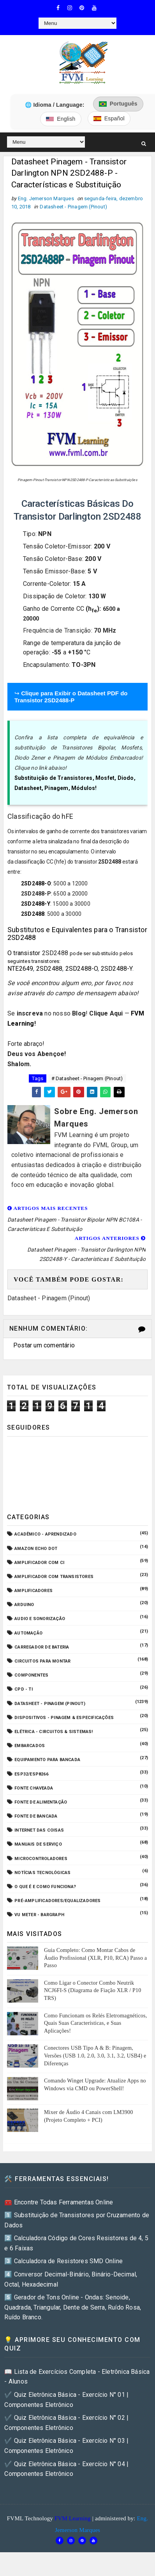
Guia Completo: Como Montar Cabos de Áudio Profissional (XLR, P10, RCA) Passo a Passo (95, 1959)
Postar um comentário (44, 1347)
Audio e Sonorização (39, 1620)
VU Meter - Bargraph (39, 1916)
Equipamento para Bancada (47, 1761)
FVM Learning (73, 2520)
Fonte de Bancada (35, 1818)
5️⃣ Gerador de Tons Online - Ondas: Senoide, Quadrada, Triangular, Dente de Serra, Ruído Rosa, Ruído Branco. (72, 2309)
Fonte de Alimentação (40, 1804)
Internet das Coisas (39, 1832)
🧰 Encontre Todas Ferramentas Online (58, 2203)
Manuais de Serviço (38, 1846)
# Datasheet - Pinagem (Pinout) (87, 1080)
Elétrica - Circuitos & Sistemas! (53, 1733)
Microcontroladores (40, 1860)
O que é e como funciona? (45, 1888)
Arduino (24, 1606)
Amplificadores (33, 1592)
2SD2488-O (36, 885)
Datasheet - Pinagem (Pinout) (73, 209)
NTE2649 (20, 970)
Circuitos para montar (42, 1663)
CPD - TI (23, 1691)
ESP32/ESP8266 (31, 1775)
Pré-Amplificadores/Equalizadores (57, 1902)
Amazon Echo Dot (35, 1550)
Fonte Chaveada (33, 1789)
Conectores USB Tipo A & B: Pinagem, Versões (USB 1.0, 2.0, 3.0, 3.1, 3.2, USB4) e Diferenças (95, 2057)
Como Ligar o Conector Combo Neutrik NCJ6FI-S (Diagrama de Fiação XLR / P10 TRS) (92, 1992)
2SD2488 (32, 916)
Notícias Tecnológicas (42, 1874)
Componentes (31, 1677)
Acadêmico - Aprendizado (45, 1536)
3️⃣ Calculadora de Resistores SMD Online (63, 2263)
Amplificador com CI (39, 1564)
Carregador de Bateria (41, 1649)
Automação (28, 1634)
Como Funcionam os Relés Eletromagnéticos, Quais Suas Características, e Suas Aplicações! (95, 2024)
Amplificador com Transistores (53, 1578)
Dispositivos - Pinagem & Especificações (64, 1719)
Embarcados (29, 1747)
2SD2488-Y (35, 906)
